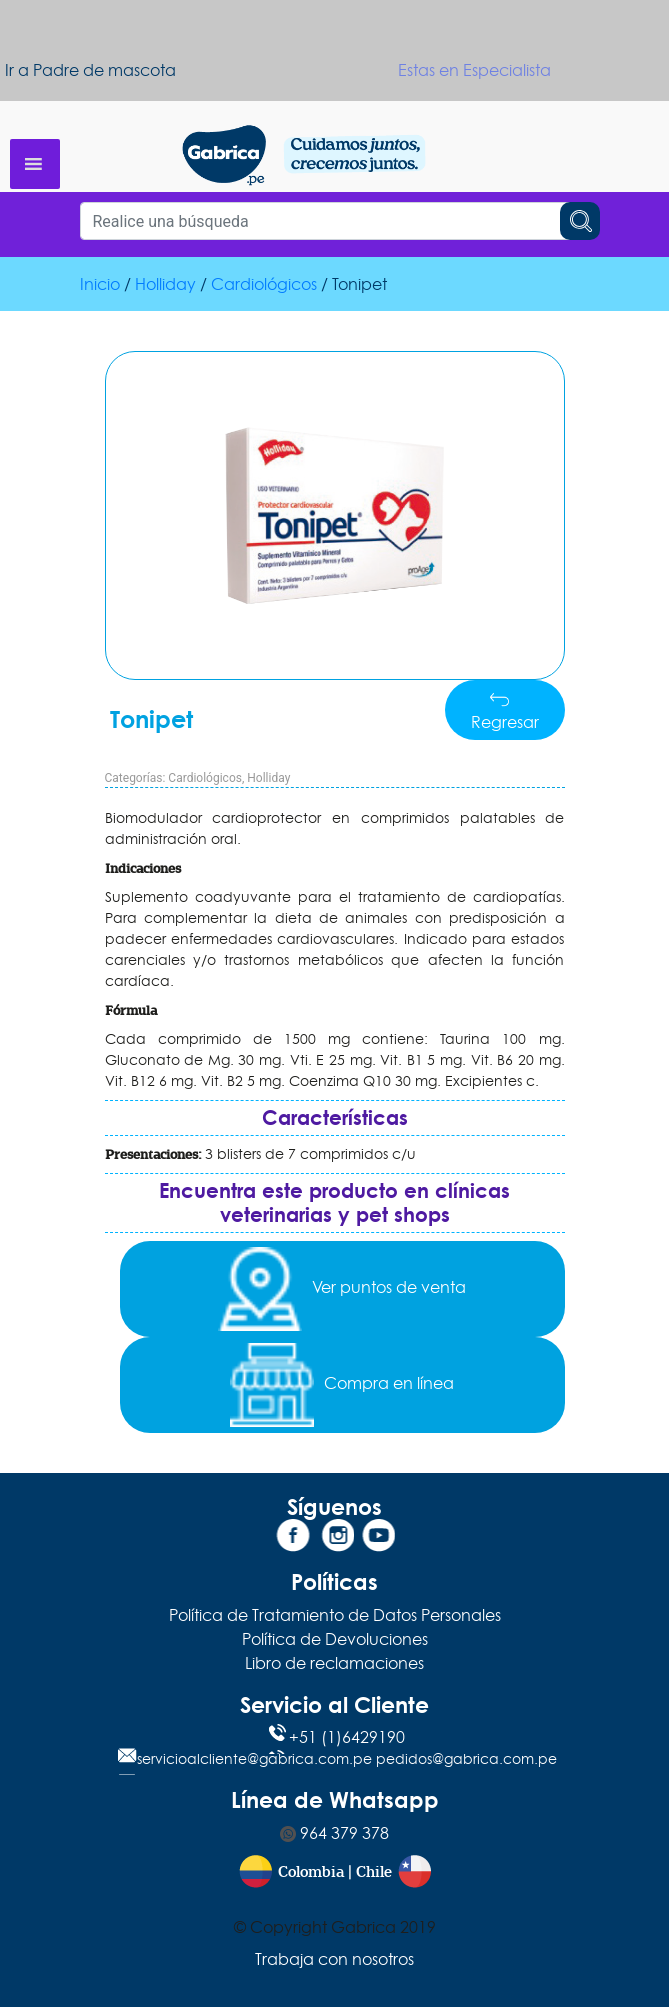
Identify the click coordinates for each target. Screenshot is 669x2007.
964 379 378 (334, 1833)
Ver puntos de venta (342, 1289)
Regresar (505, 711)
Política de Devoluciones (335, 1639)
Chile (374, 1872)
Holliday (165, 284)
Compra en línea (342, 1385)
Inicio (100, 284)
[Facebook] (293, 1539)
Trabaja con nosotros (334, 1959)
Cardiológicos (264, 284)
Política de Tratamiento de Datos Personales (335, 1615)
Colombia (311, 1872)
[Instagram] (335, 1539)
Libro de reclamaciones (334, 1663)
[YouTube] (376, 1539)
